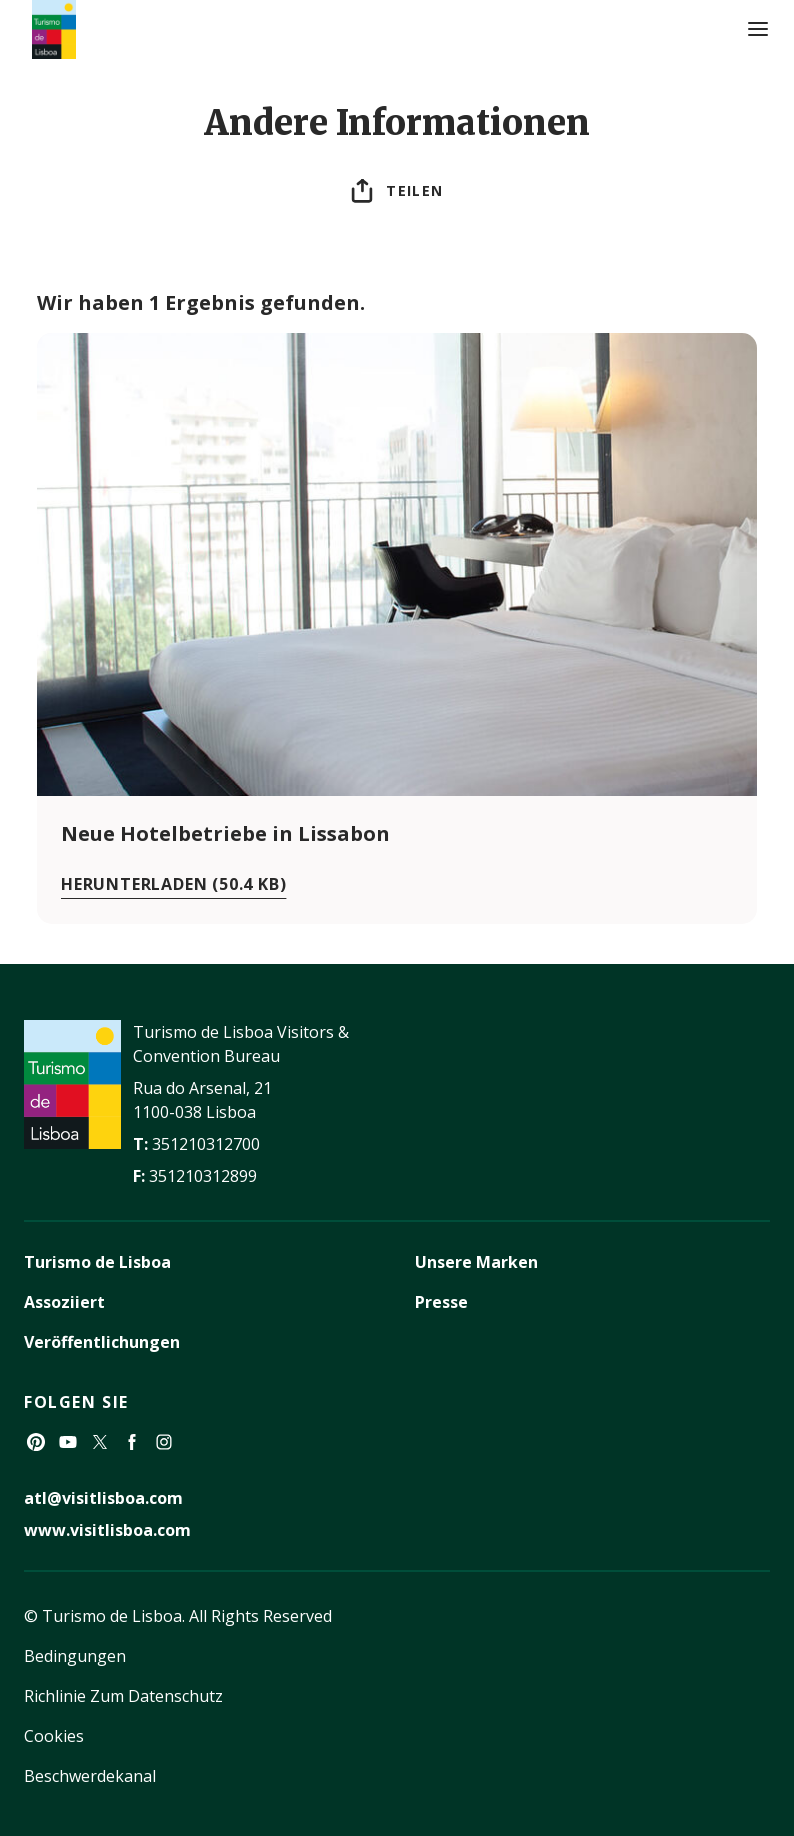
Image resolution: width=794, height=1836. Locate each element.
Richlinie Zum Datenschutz (123, 1696)
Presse (441, 1302)
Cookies (54, 1736)
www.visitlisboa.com (107, 1530)
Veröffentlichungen (102, 1342)
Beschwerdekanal (90, 1776)
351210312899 (203, 1176)
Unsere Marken (476, 1262)
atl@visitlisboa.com (103, 1498)
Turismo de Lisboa (97, 1262)
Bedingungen (75, 1656)
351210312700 (206, 1144)
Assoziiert (64, 1302)
